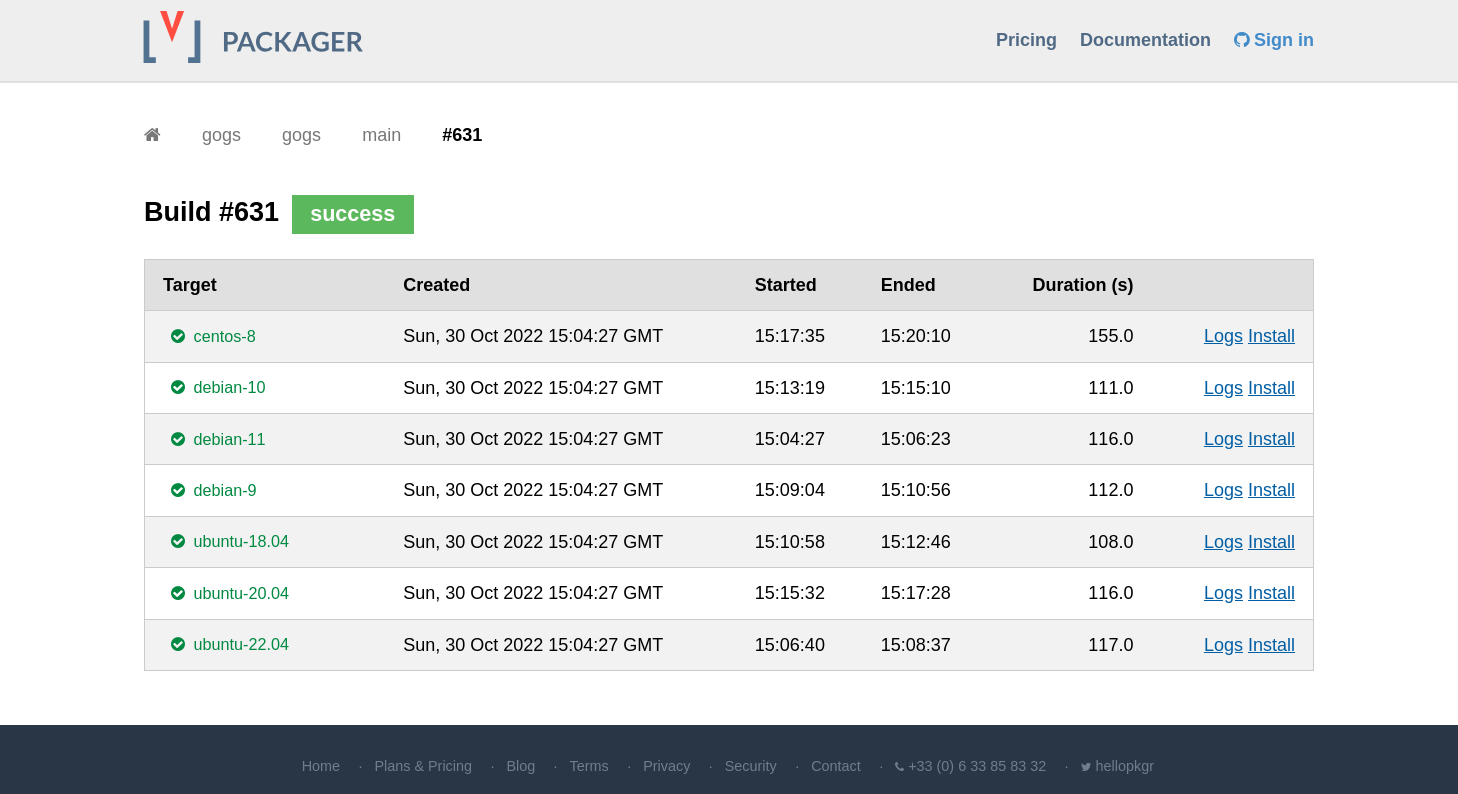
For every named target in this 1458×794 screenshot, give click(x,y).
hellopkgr (1125, 766)
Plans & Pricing (423, 766)
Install (1271, 336)
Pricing (1026, 40)
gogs (221, 135)
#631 (462, 135)
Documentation (1145, 40)
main (381, 135)
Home (321, 766)
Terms (589, 766)
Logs (1223, 336)
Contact (836, 766)
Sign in (1274, 40)
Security (751, 766)
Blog (520, 766)
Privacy (666, 766)
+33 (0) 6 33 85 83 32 (977, 766)
